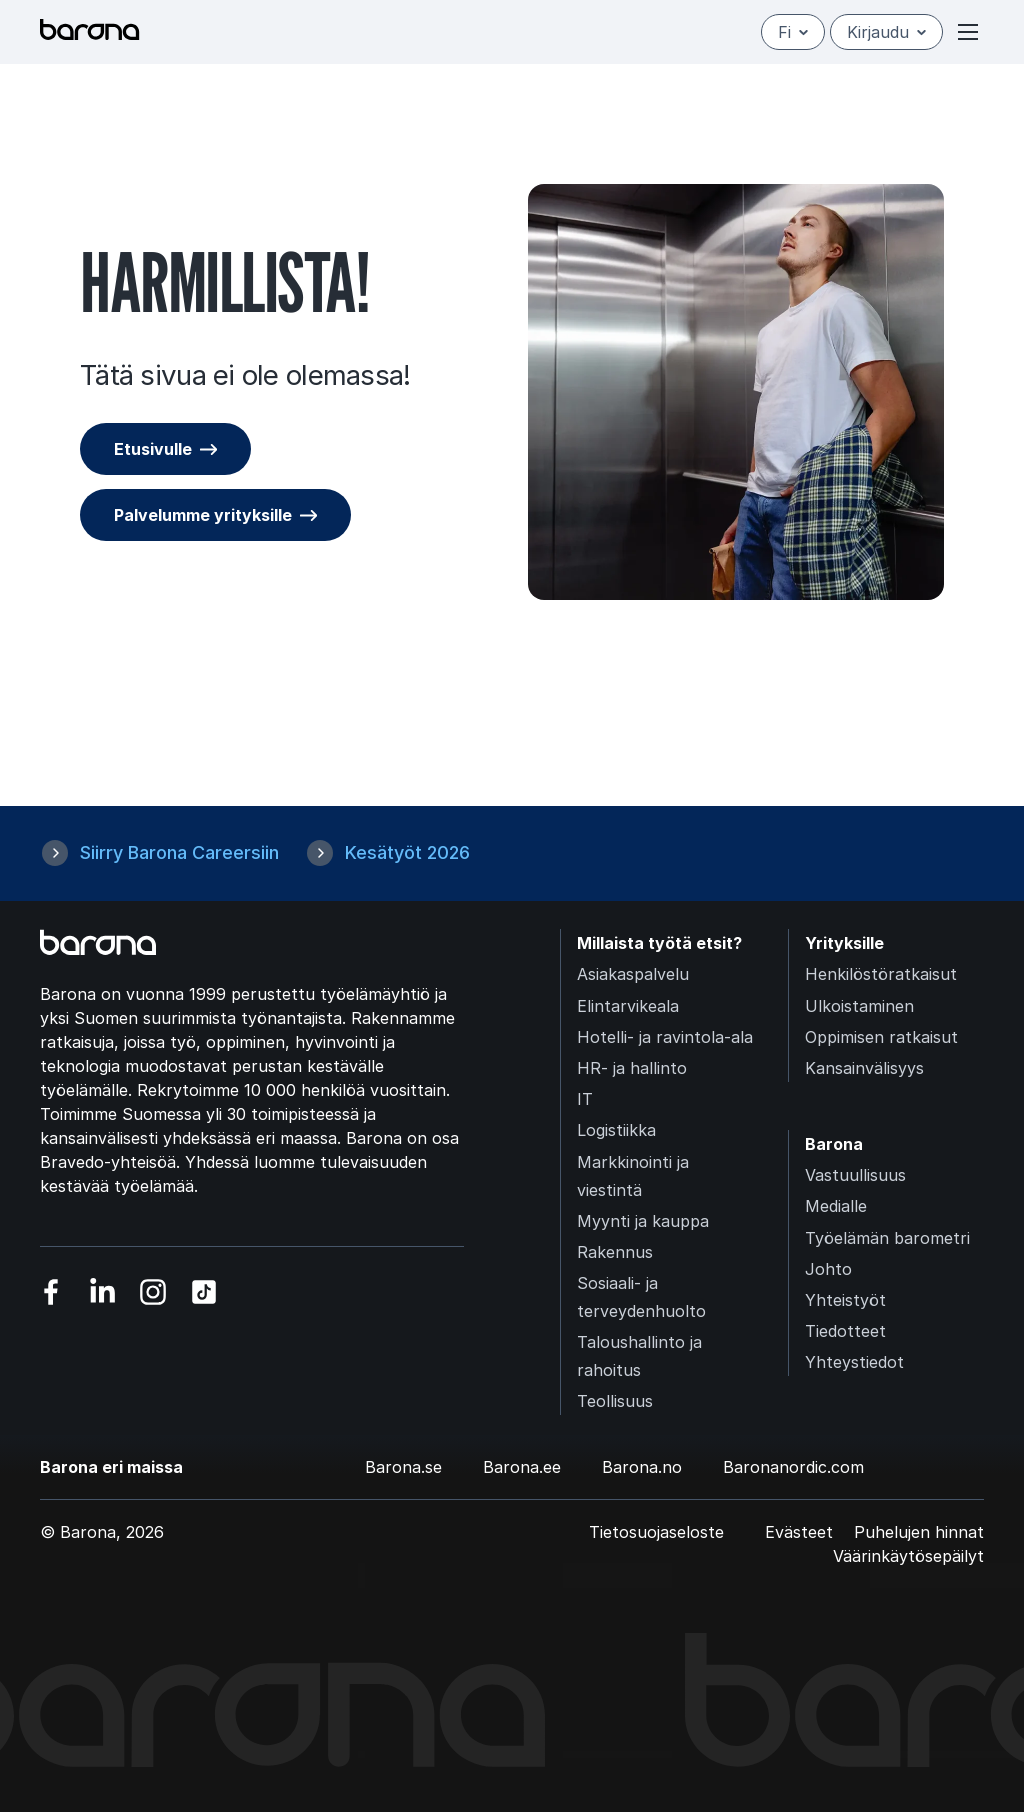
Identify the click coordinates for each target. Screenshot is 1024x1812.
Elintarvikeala (628, 1006)
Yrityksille (844, 943)
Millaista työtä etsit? (659, 943)
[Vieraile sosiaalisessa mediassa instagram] (153, 1292)
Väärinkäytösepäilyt (908, 1556)
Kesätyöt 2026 (407, 852)
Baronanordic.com (793, 1467)
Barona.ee (522, 1467)
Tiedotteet (845, 1331)
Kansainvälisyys (864, 1068)
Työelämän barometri (887, 1238)
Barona (834, 1144)
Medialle (836, 1206)
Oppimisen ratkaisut (881, 1037)
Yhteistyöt (845, 1300)
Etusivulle (153, 449)
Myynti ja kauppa (643, 1221)
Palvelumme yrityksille (203, 515)
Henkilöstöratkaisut (881, 974)
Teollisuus (615, 1401)
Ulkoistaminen (859, 1006)
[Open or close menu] (968, 32)
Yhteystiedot (854, 1362)
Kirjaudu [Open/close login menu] (886, 32)
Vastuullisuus (855, 1175)
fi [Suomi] (793, 32)
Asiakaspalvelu (633, 974)
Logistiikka (616, 1130)
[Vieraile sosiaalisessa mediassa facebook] (51, 1292)
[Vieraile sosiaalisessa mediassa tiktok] (204, 1292)
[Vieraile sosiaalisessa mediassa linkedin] (102, 1292)
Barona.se (403, 1467)
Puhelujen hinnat (919, 1532)
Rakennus (615, 1252)
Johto (828, 1269)
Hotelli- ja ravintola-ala (665, 1037)
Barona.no (642, 1467)
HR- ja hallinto (632, 1068)
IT (585, 1099)
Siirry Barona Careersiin (179, 852)
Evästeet (799, 1532)
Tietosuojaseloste (656, 1532)
